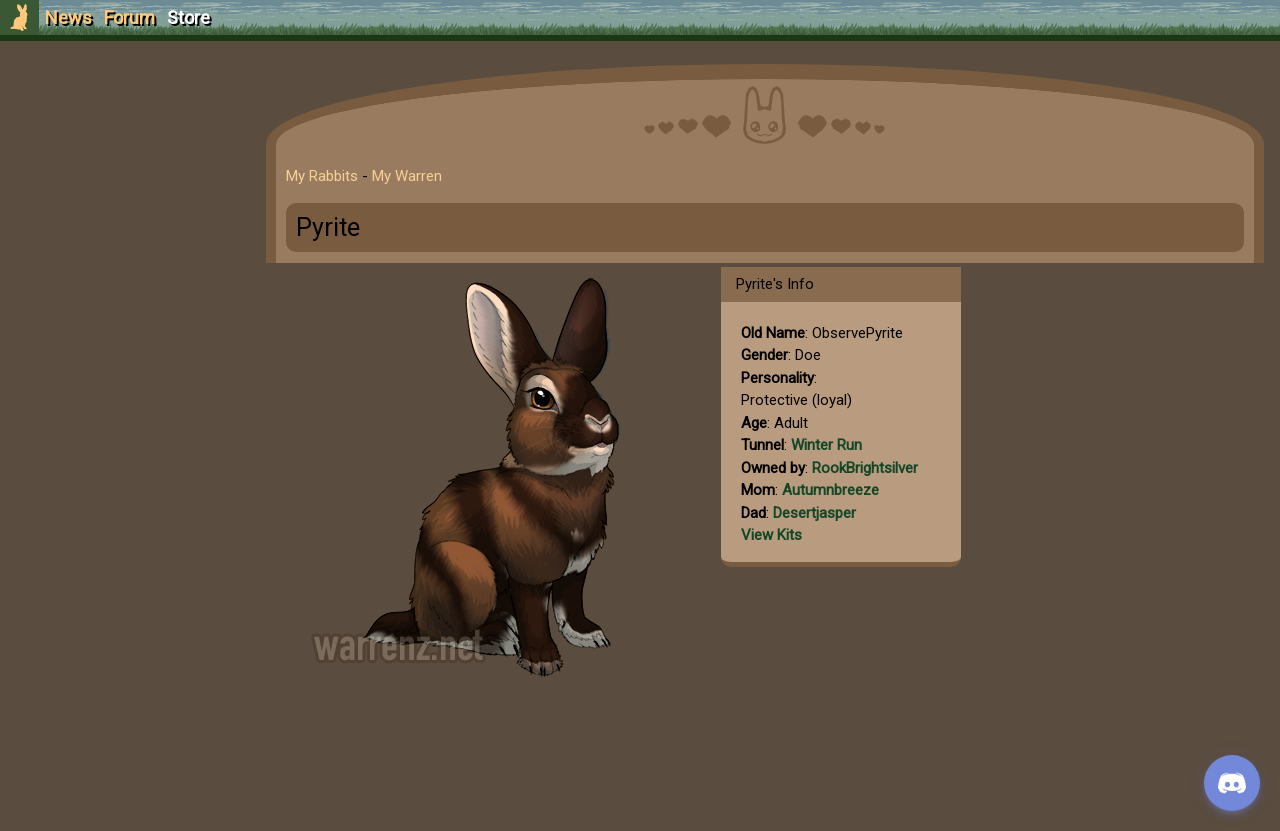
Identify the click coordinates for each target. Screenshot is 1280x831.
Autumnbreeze (830, 490)
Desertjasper (814, 513)
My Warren (407, 176)
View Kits (771, 535)
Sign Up (122, 128)
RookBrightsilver (865, 468)
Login (121, 165)
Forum (129, 17)
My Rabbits (322, 176)
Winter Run (826, 445)
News (68, 17)
